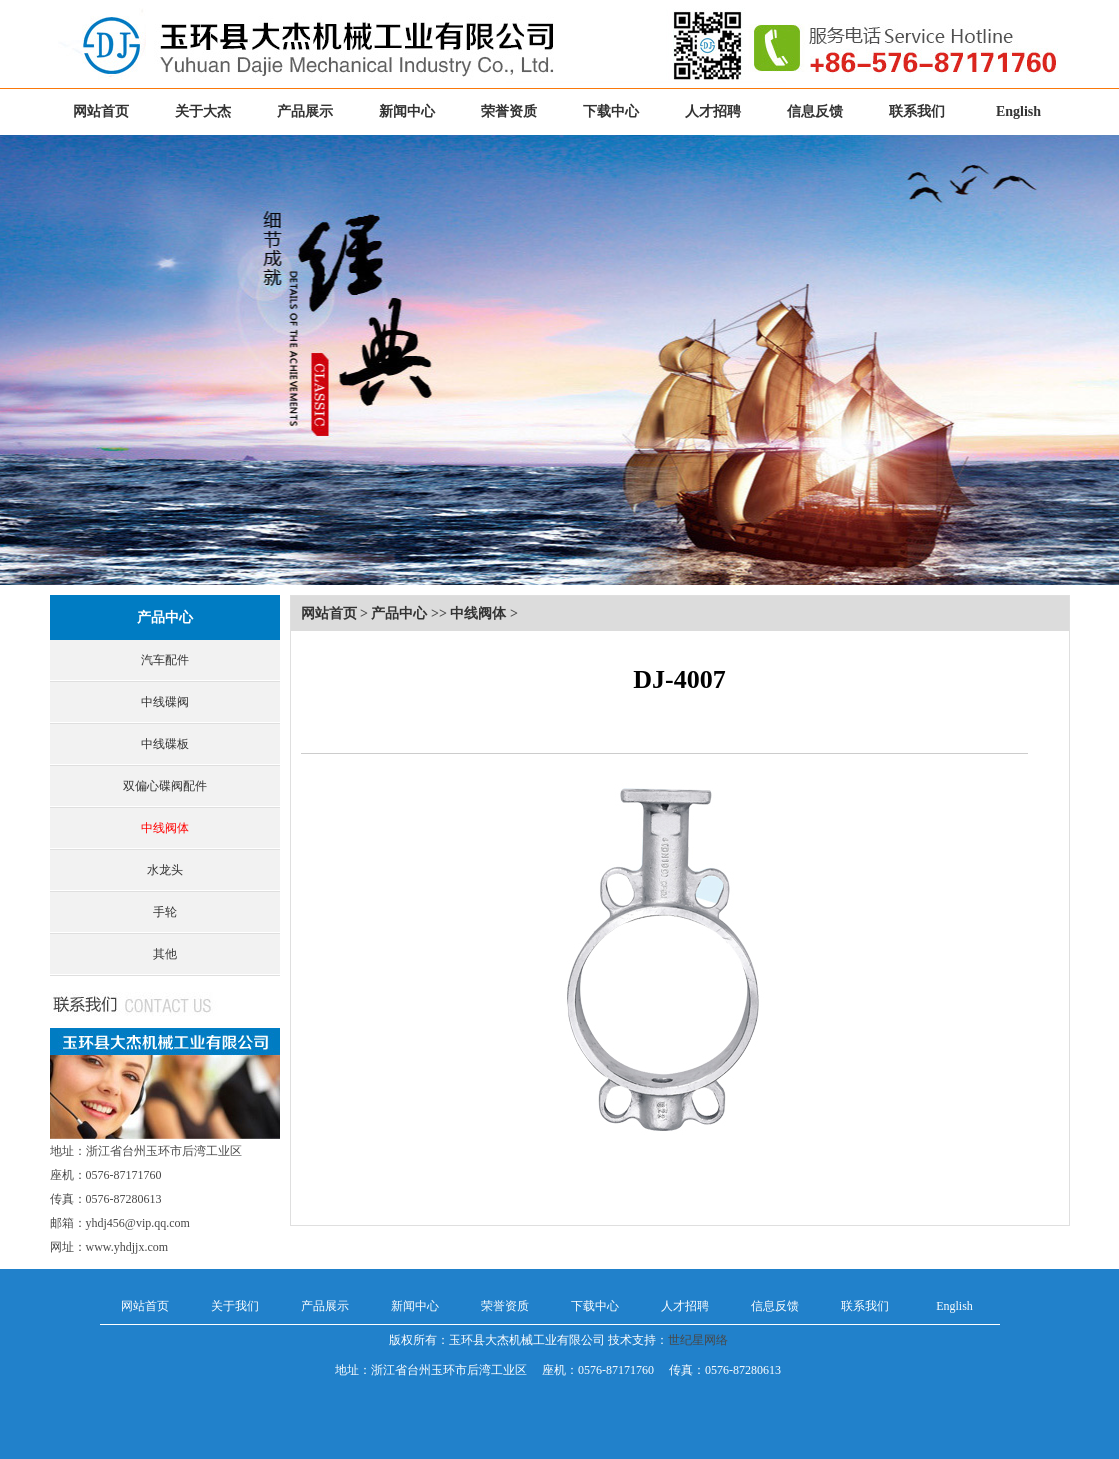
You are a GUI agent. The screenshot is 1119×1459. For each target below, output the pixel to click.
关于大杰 (203, 111)
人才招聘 (713, 111)
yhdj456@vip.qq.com (138, 1223)
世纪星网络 (698, 1340)
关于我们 (235, 1306)
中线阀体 (165, 828)
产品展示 (305, 111)
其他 (165, 954)
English (1018, 111)
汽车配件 (165, 660)
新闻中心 (407, 111)
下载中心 (611, 111)
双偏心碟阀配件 (165, 786)
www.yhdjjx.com (127, 1247)
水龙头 (165, 870)
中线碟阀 (165, 702)
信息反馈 (815, 111)
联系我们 (917, 111)
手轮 (165, 912)
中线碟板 (165, 744)
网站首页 (101, 111)
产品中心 (165, 617)
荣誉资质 (509, 111)
